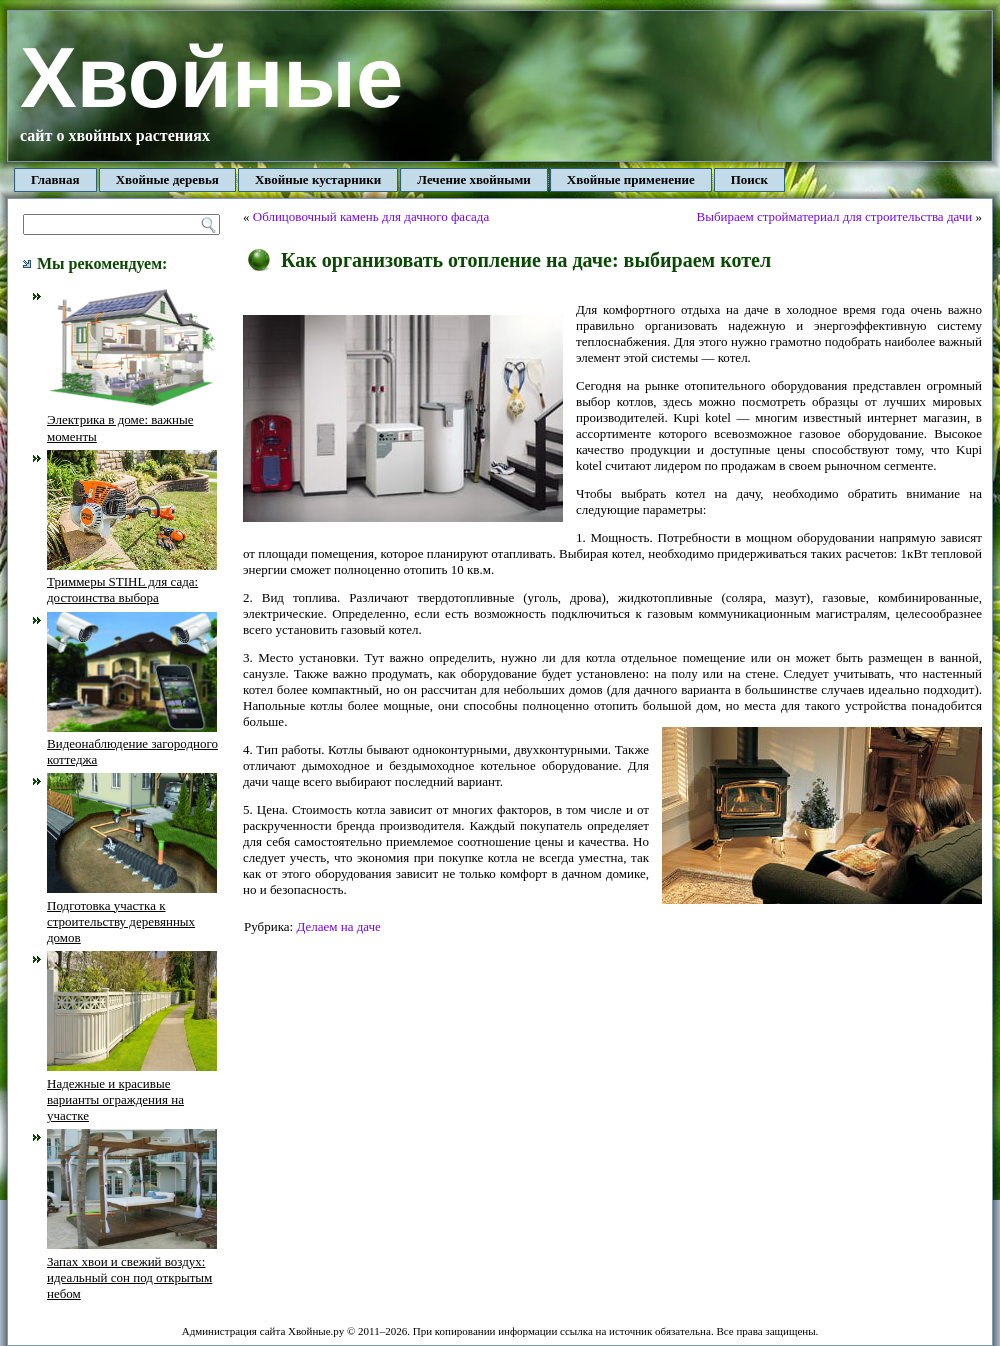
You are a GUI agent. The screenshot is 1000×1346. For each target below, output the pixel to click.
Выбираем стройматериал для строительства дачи (835, 216)
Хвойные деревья (167, 179)
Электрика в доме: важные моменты (132, 420)
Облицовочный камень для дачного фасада (371, 216)
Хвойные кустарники (318, 179)
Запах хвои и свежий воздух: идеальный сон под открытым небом (132, 1269)
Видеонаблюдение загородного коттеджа (132, 744)
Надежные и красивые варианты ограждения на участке (132, 1091)
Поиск (749, 179)
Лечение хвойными (474, 179)
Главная (55, 179)
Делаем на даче (338, 926)
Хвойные (211, 77)
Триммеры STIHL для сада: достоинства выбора (132, 582)
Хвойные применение (631, 179)
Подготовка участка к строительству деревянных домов (132, 913)
